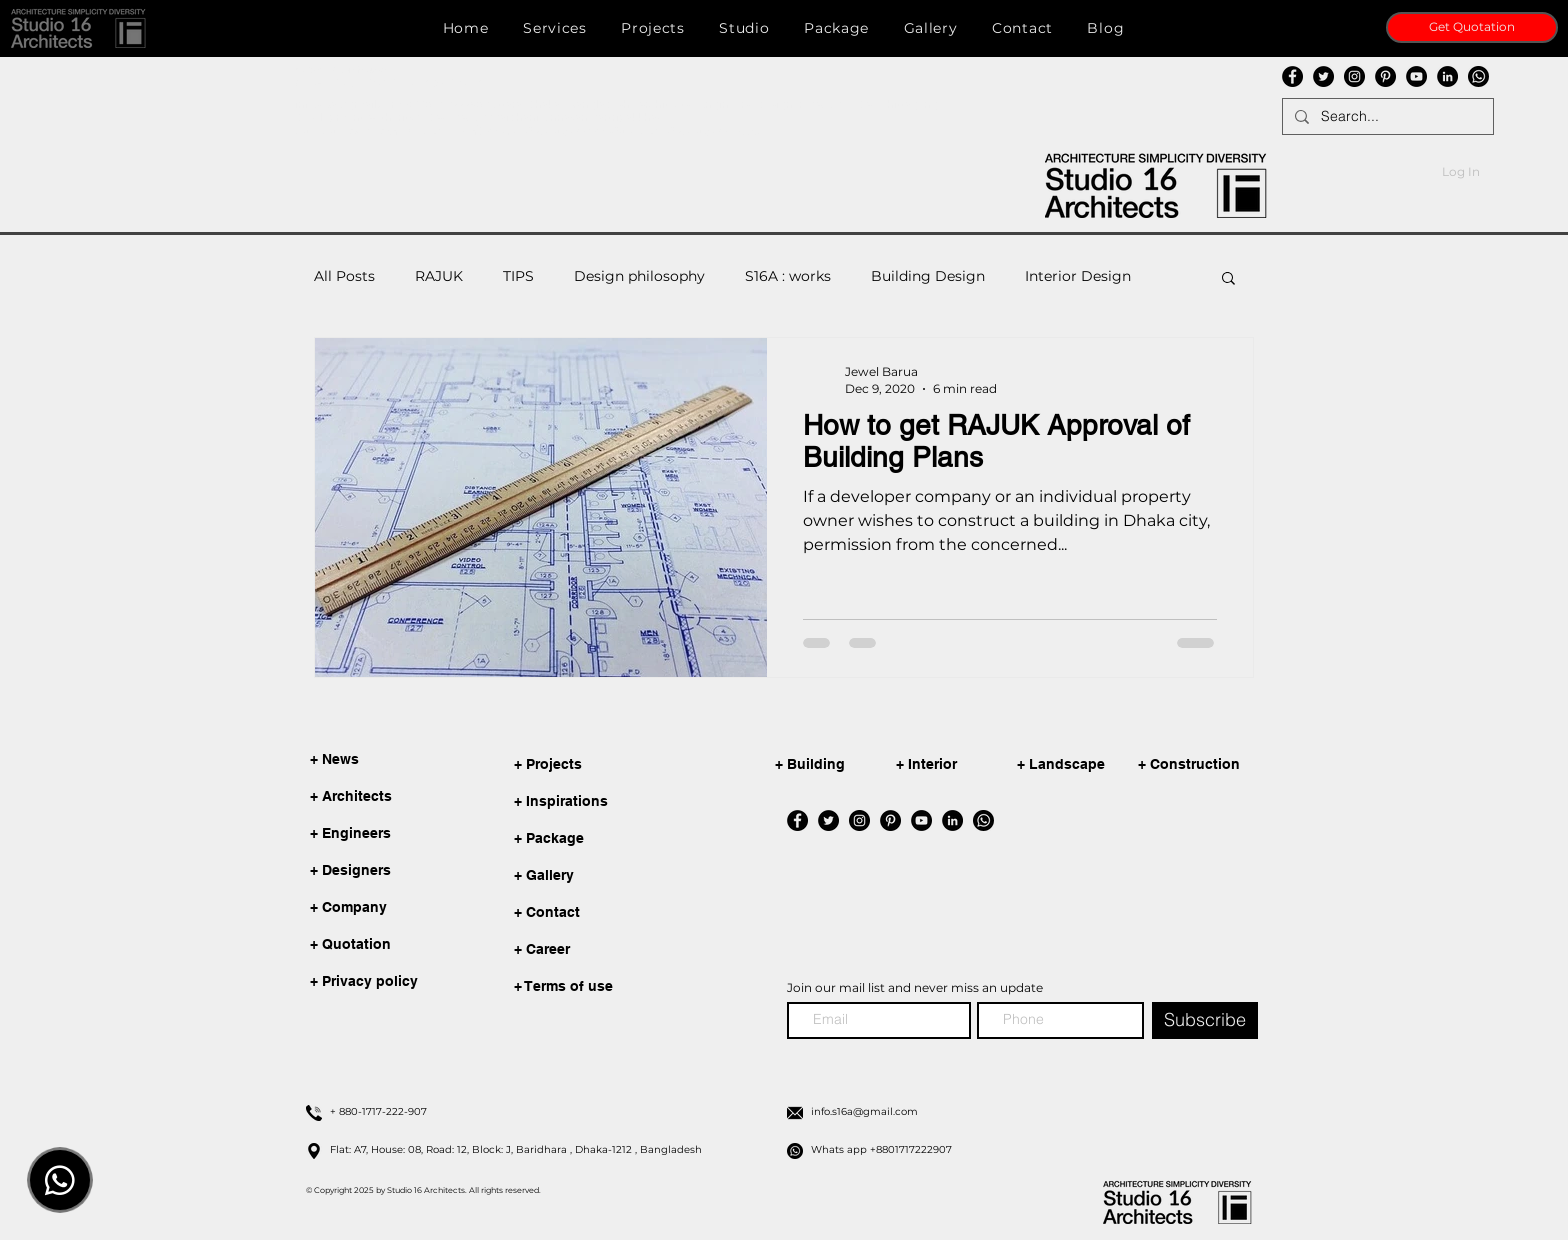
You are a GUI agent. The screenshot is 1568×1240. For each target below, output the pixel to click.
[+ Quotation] (356, 945)
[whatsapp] (1478, 76)
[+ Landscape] (1081, 765)
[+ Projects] (612, 765)
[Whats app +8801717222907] (1028, 1150)
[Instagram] (1354, 76)
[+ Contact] (612, 913)
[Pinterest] (1385, 76)
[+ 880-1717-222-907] (547, 1112)
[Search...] (1386, 117)
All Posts (344, 276)
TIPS (518, 276)
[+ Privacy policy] (364, 982)
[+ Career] (612, 950)
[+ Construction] (1202, 765)
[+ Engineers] (356, 834)
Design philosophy (639, 276)
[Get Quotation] (1472, 27)
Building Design (928, 276)
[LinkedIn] (1447, 76)
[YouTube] (1416, 76)
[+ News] (356, 760)
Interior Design (1078, 276)
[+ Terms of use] (612, 987)
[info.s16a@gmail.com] (1028, 1112)
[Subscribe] (1205, 1020)
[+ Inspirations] (612, 802)
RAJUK (439, 276)
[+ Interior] (960, 765)
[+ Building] (839, 765)
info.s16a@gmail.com (348, 104)
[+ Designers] (356, 871)
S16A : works (788, 276)
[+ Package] (612, 839)
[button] (79, 28)
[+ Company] (356, 908)
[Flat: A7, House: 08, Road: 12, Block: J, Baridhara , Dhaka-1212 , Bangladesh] (547, 1150)
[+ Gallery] (612, 876)
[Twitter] (1323, 76)
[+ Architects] (356, 797)
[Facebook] (1292, 76)
